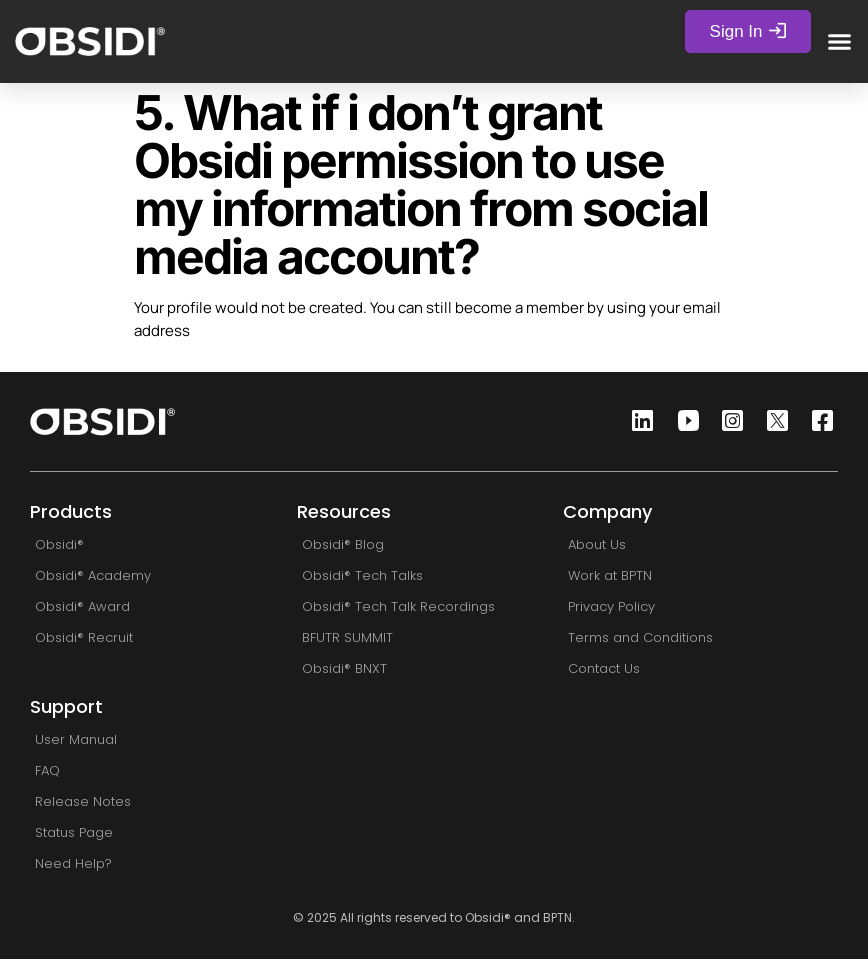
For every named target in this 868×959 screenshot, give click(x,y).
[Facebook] (817, 421)
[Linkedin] (637, 421)
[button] (840, 41)
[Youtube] (682, 421)
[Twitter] (772, 421)
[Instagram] (727, 421)
